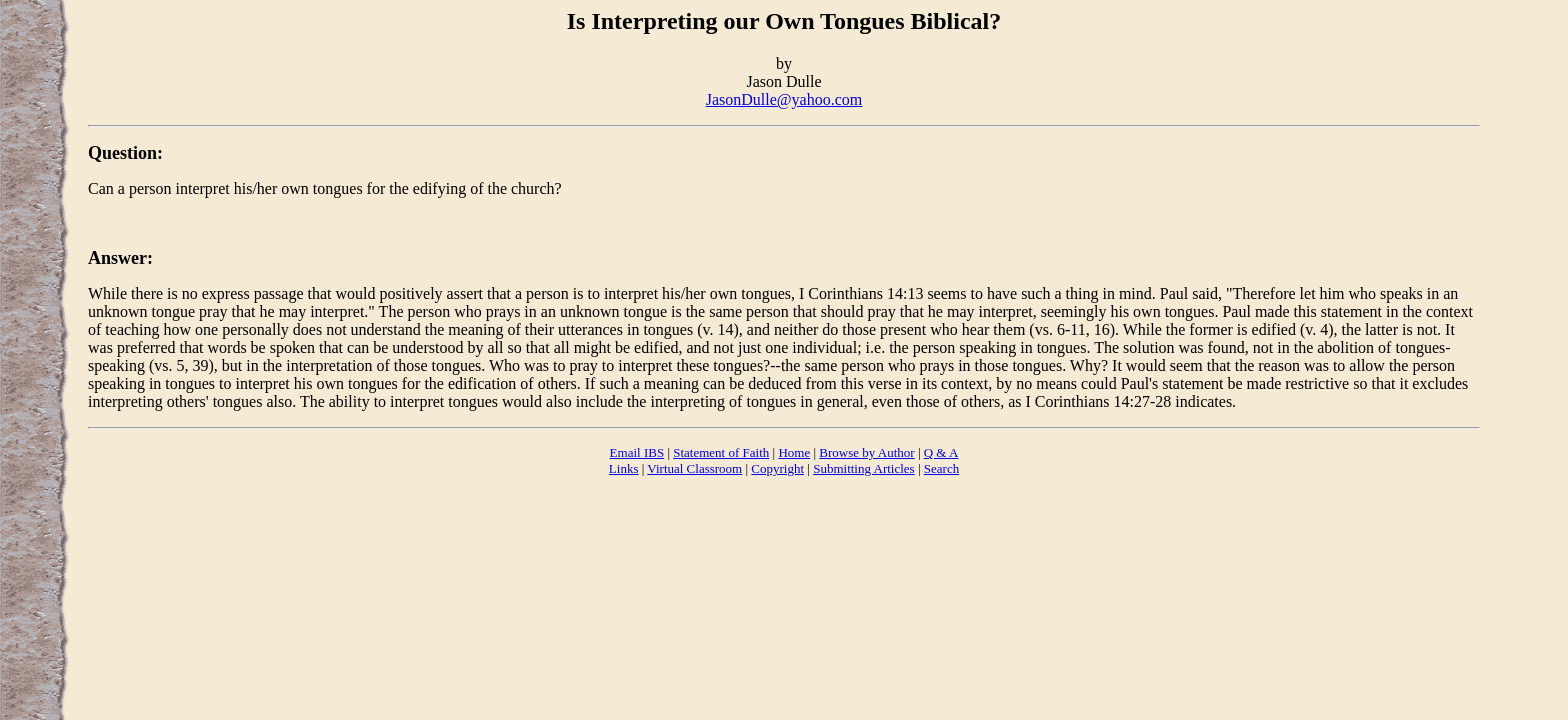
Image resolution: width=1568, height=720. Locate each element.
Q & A (941, 452)
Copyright (777, 468)
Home (794, 452)
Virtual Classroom (694, 468)
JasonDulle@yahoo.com (784, 99)
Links (624, 468)
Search (941, 468)
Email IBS (637, 452)
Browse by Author (866, 452)
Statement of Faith (721, 452)
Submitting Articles (863, 468)
